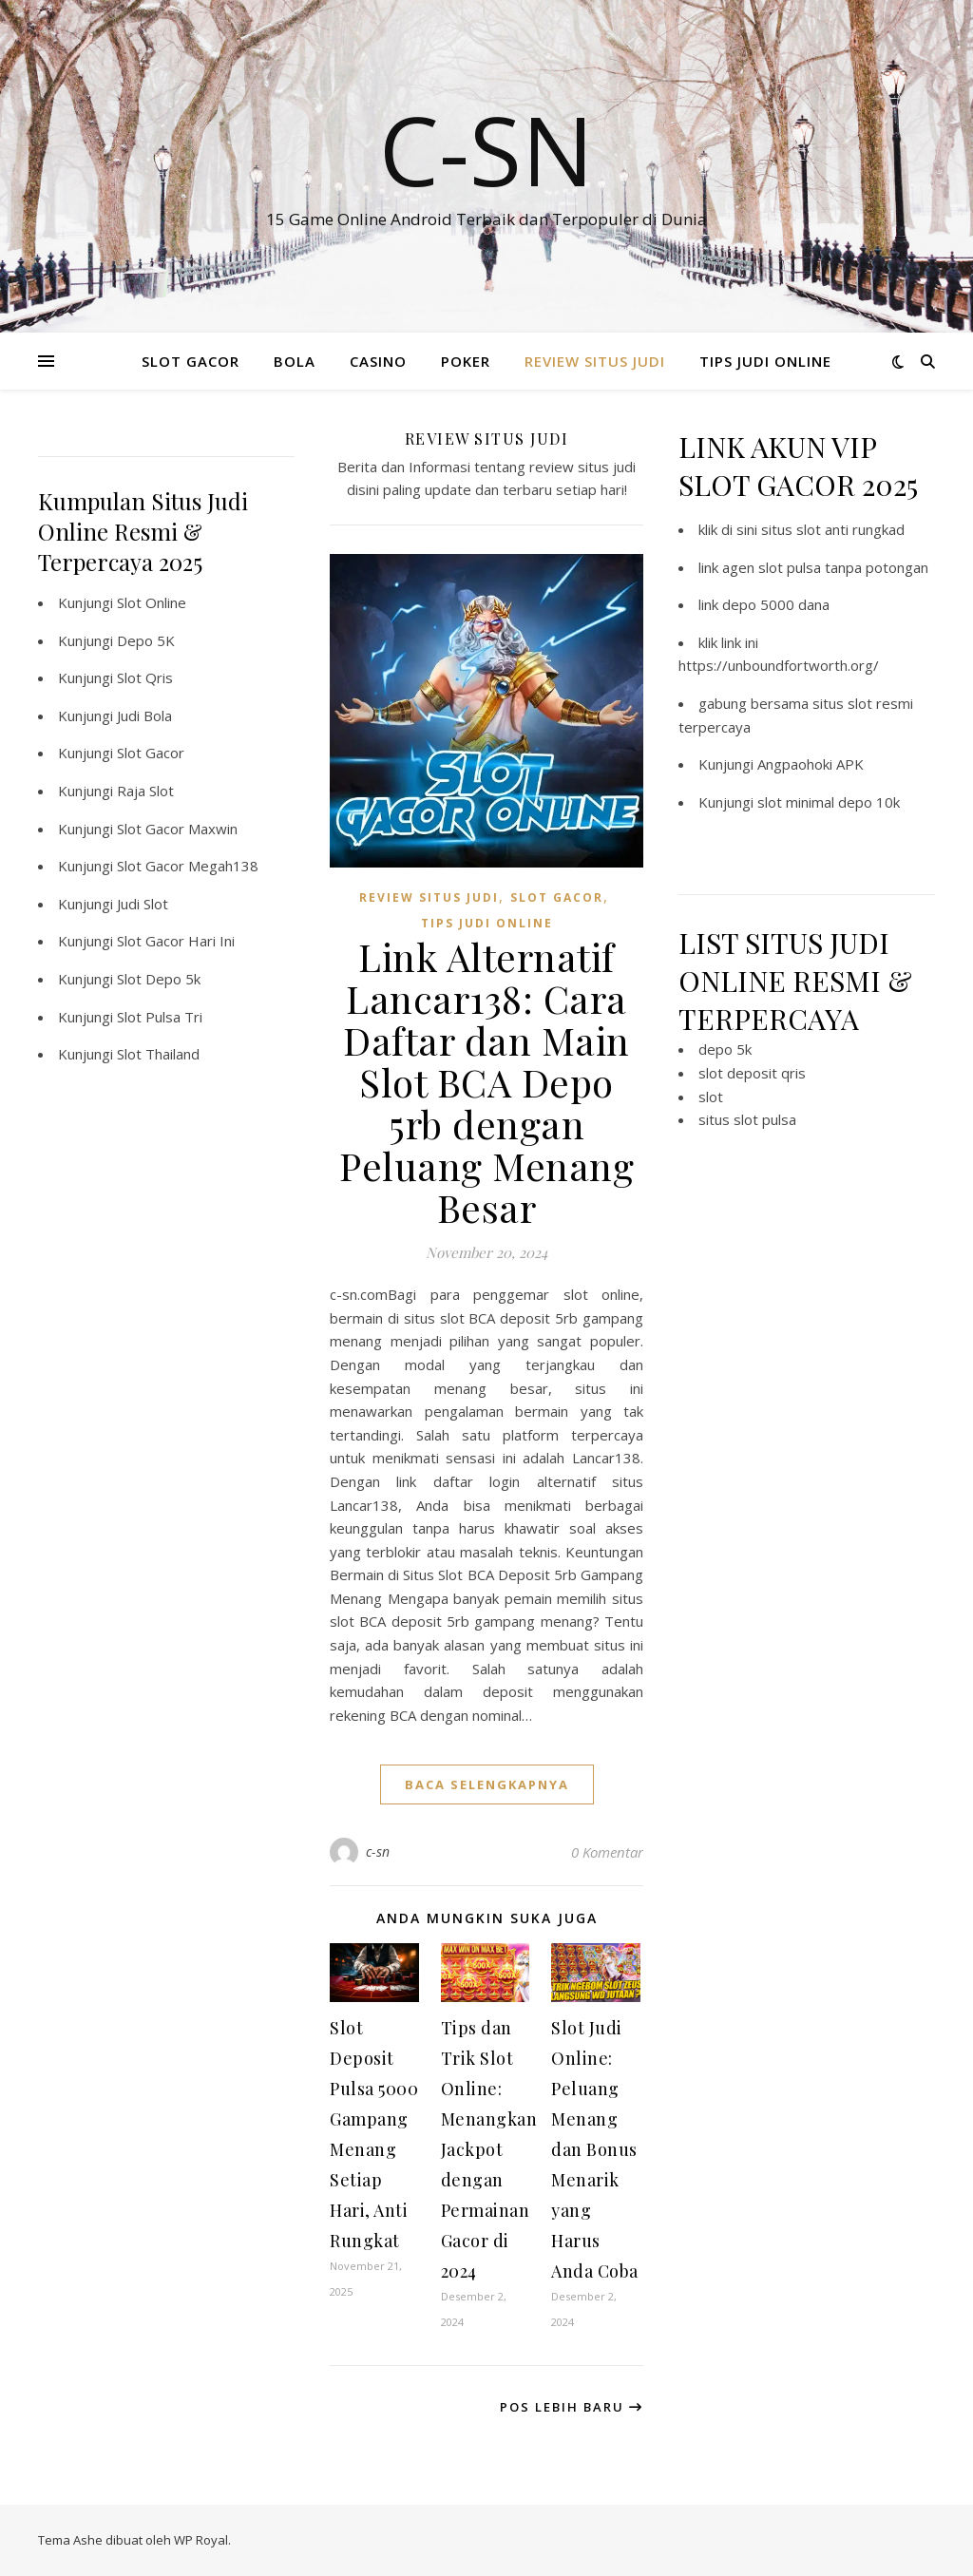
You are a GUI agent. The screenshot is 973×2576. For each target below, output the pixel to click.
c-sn (378, 1851)
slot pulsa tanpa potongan (843, 567)
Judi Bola (144, 715)
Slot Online (151, 602)
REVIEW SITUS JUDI (595, 361)
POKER (465, 361)
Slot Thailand (158, 1053)
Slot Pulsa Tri (159, 1016)
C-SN (486, 149)
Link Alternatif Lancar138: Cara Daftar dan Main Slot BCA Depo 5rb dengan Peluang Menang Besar (486, 1081)
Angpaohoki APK (810, 763)
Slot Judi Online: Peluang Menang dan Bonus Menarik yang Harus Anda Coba (595, 2149)
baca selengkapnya (487, 1784)
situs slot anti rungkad (833, 529)
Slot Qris (145, 677)
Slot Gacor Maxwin (177, 828)
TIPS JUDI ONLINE (765, 361)
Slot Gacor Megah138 (187, 865)
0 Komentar (607, 1851)
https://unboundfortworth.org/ (778, 665)
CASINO (378, 361)
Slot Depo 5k (158, 978)
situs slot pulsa (747, 1119)
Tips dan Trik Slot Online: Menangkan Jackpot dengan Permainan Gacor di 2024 (489, 2149)
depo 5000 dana (776, 604)
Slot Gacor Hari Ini (176, 940)
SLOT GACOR (190, 361)
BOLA (294, 361)
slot (710, 1096)
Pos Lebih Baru (571, 2406)
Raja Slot (145, 790)
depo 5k (725, 1049)
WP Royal (201, 2539)
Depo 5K (146, 640)
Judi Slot (142, 903)
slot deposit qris (752, 1072)
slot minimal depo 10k (828, 801)
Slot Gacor (150, 752)
